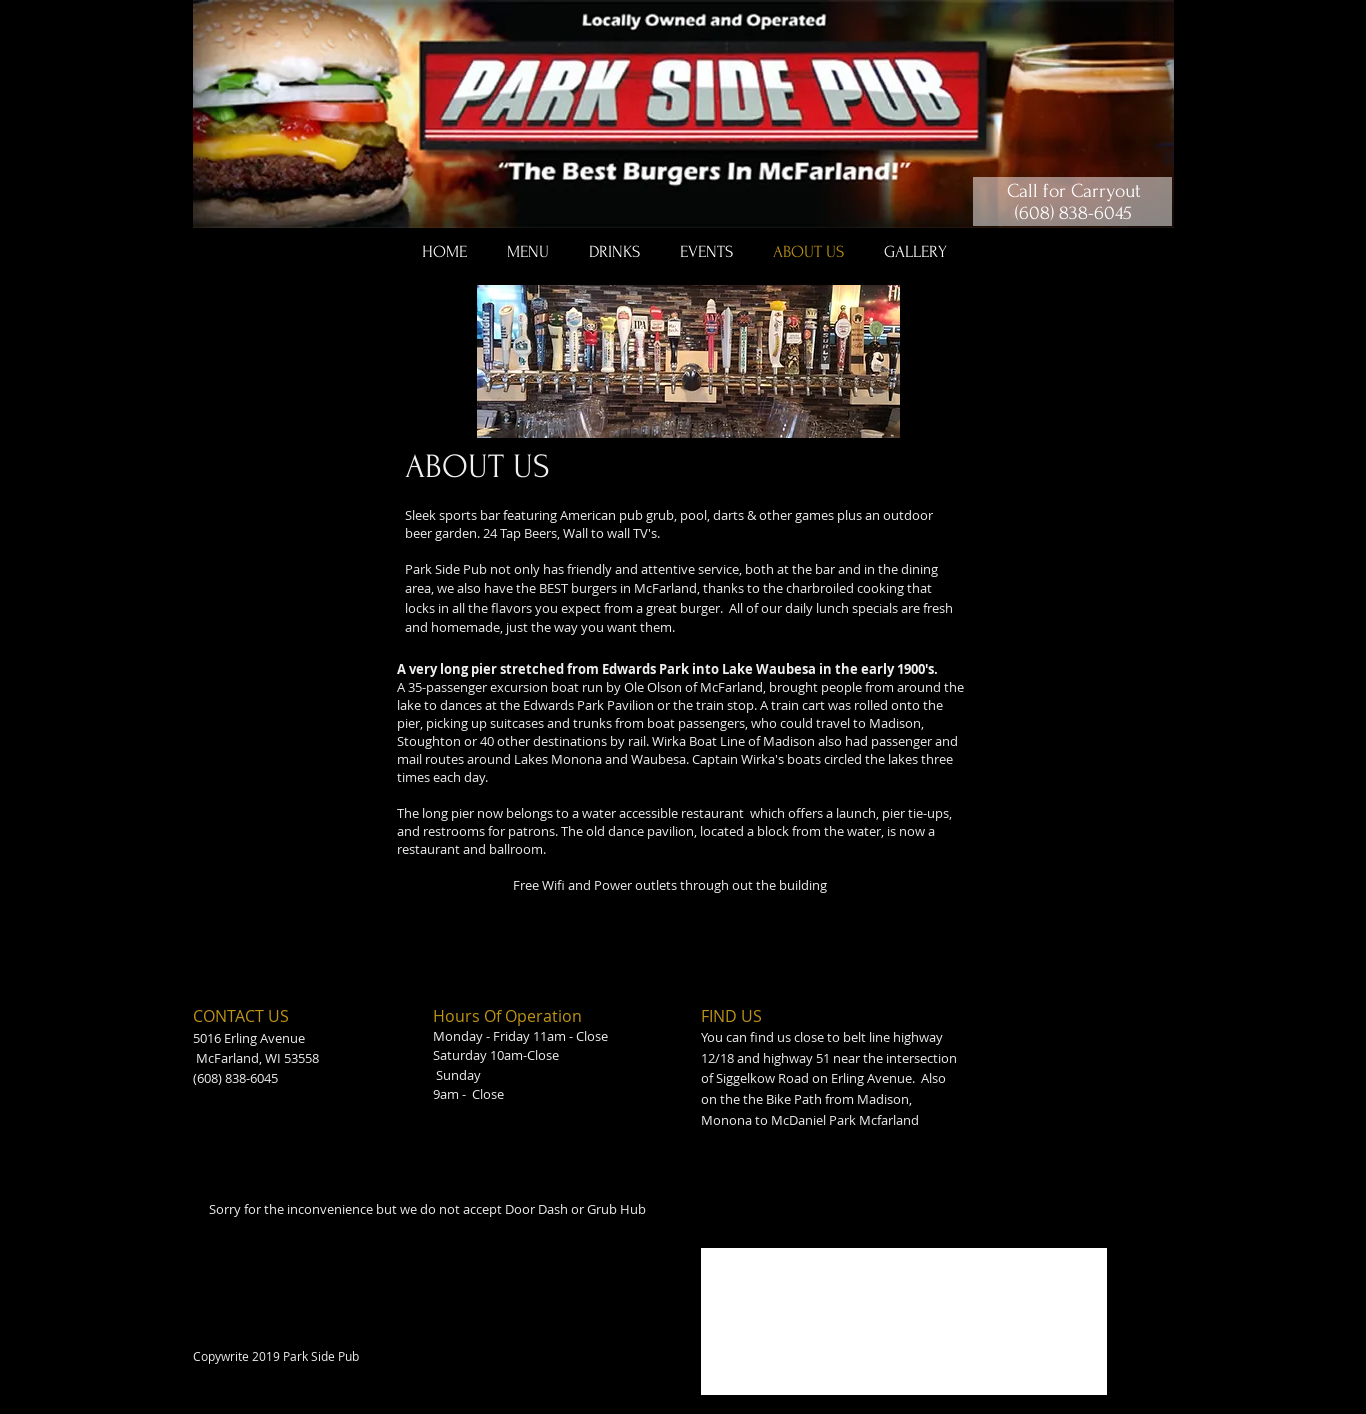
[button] (528, 252)
